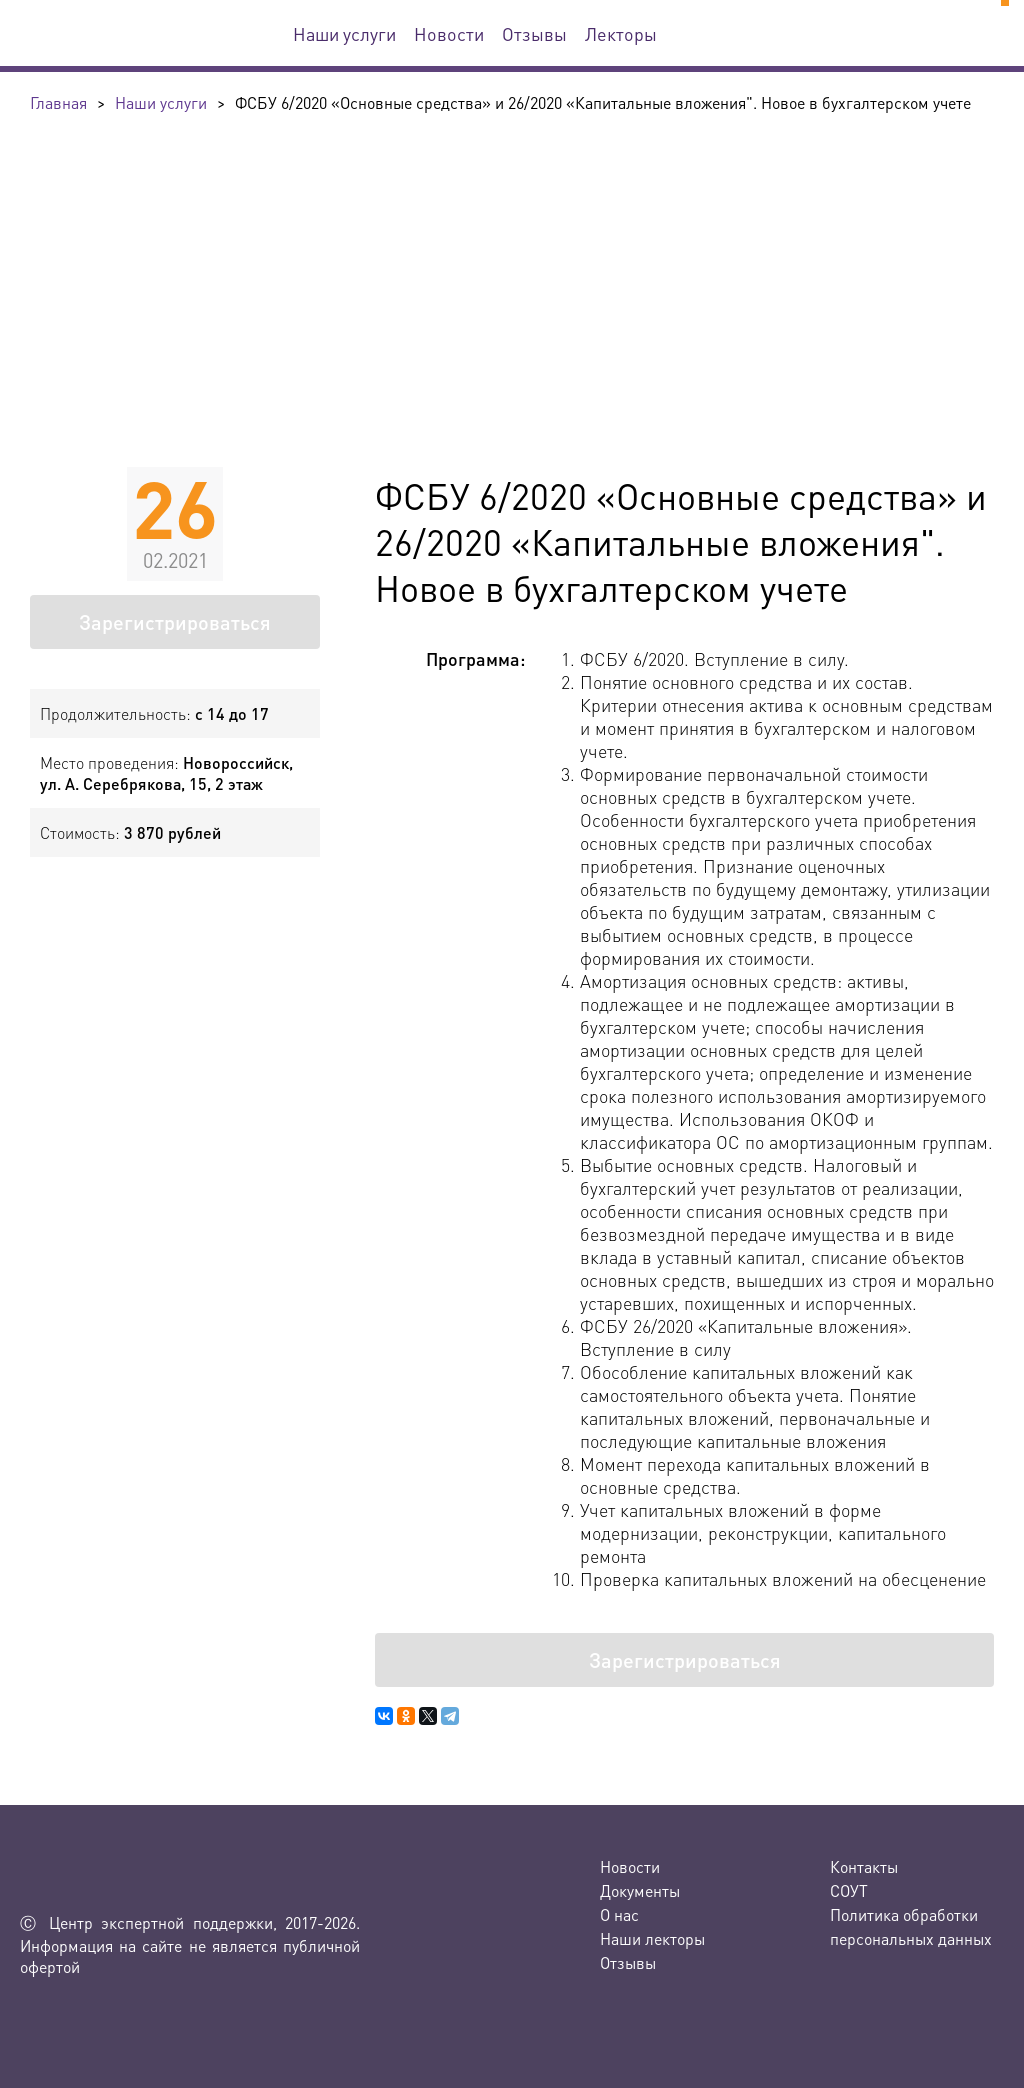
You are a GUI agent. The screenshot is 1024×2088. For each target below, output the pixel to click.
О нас (619, 1914)
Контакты (864, 1866)
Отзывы (534, 33)
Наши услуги (344, 33)
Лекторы (621, 33)
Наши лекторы (652, 1938)
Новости (449, 33)
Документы (640, 1890)
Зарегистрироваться (175, 622)
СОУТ (849, 1890)
